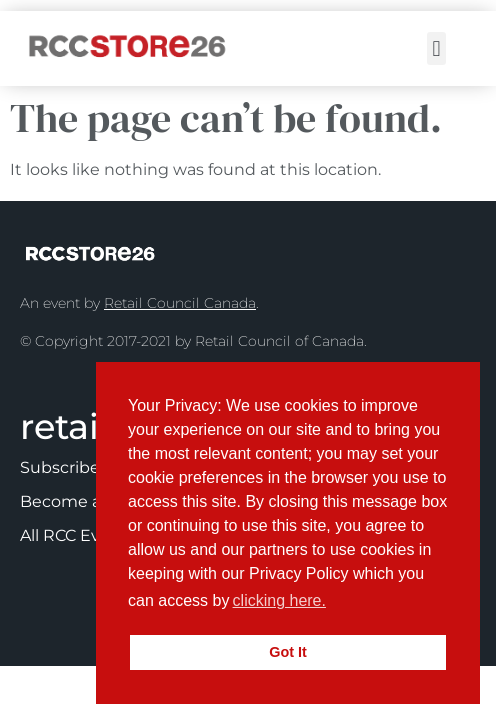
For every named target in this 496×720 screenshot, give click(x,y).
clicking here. (279, 600)
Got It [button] (288, 652)
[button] (436, 48)
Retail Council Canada (180, 303)
